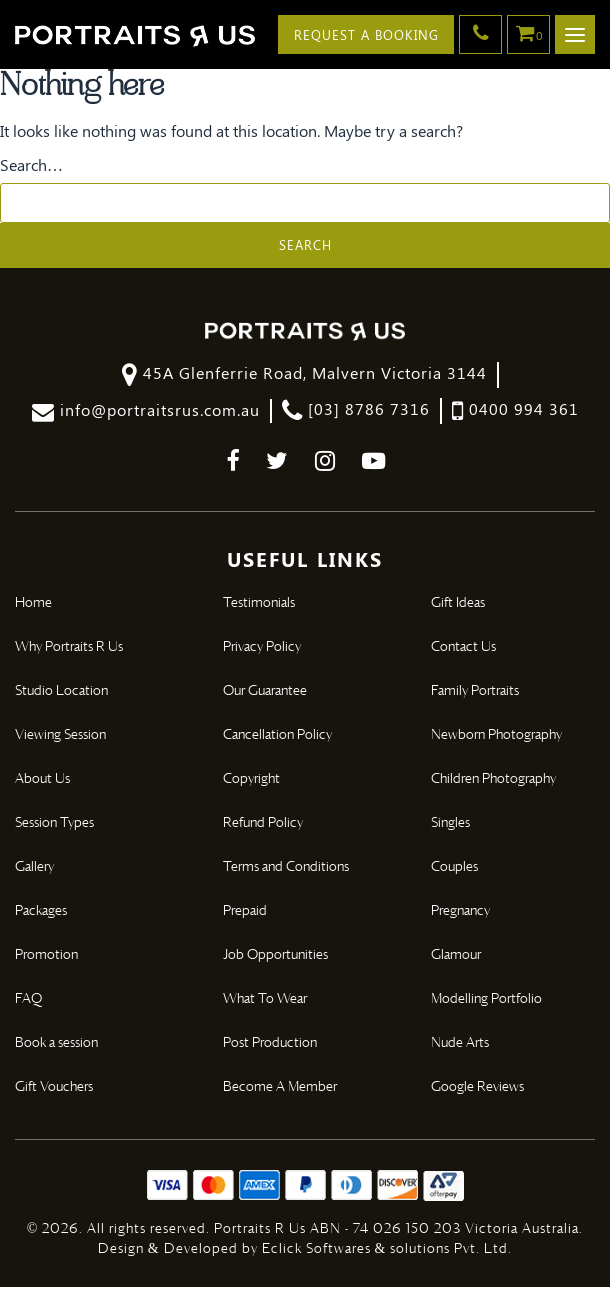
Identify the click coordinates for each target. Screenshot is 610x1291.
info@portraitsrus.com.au (146, 414)
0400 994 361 (515, 414)
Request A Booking (363, 34)
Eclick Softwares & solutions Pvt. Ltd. (387, 1253)
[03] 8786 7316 (356, 414)
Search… (31, 167)
